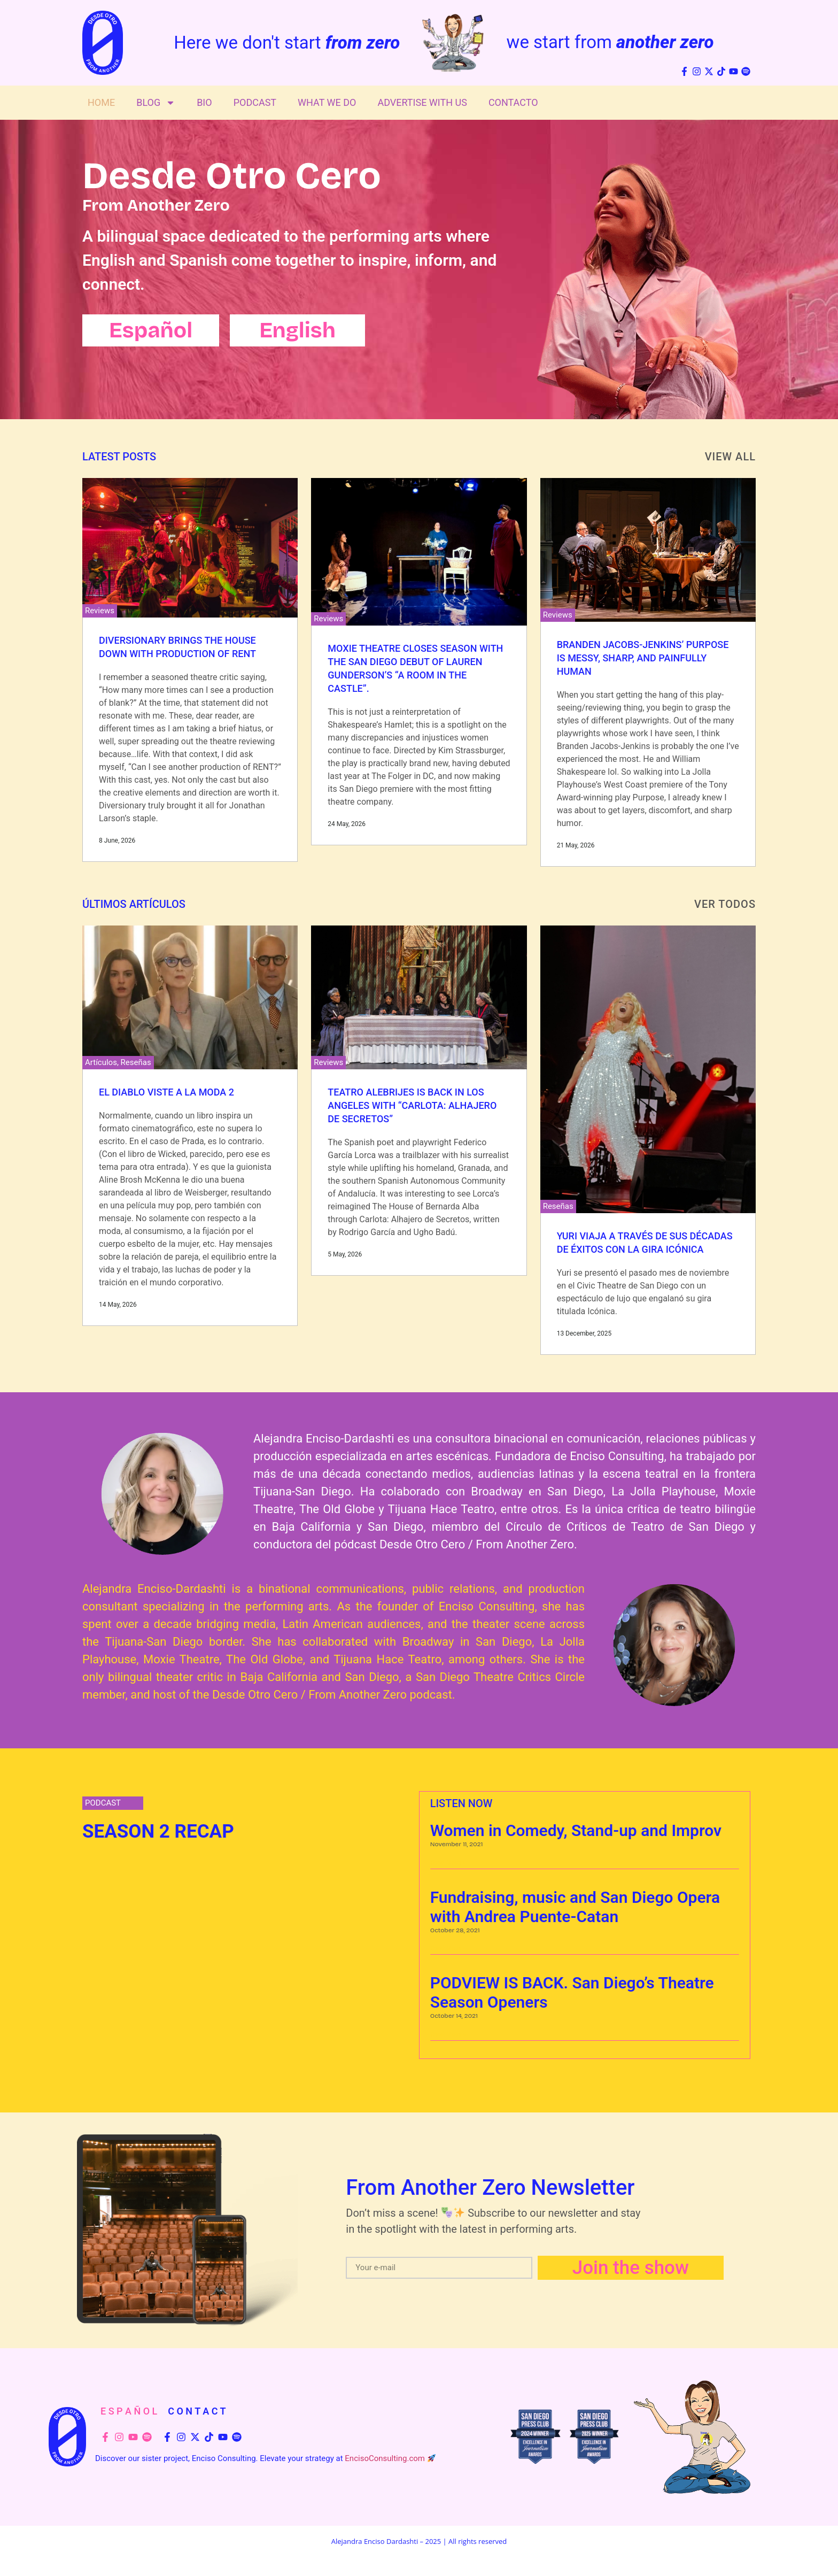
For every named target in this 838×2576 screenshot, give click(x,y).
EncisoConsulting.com (385, 2458)
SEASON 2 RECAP (158, 1831)
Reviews (99, 610)
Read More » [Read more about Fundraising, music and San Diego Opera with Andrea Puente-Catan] (448, 1948)
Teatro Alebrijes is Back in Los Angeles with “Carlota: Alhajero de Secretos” (412, 1105)
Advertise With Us (422, 102)
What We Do (327, 102)
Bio (204, 102)
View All (730, 456)
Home (101, 102)
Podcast (255, 102)
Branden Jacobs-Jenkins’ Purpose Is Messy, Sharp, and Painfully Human (643, 658)
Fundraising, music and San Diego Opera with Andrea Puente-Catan (575, 1907)
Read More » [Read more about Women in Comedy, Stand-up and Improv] (448, 1863)
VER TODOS (725, 904)
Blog (155, 102)
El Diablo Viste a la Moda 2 (166, 1092)
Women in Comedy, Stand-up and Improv (576, 1830)
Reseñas (136, 1062)
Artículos (101, 1062)
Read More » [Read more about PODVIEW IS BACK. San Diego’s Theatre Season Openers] (448, 2034)
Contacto (513, 102)
